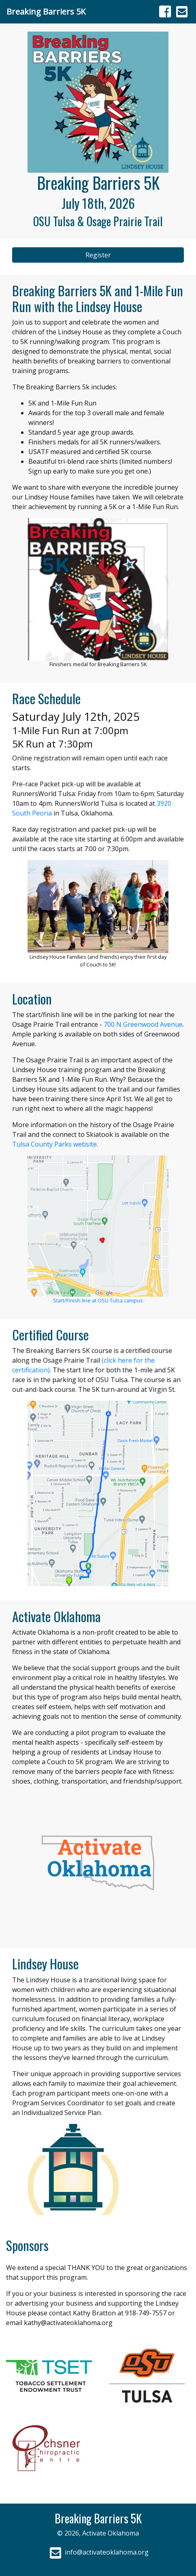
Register (98, 255)
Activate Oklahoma (110, 2533)
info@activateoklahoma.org (98, 2552)
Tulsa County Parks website (54, 1144)
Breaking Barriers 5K (45, 11)
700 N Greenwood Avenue (143, 1024)
